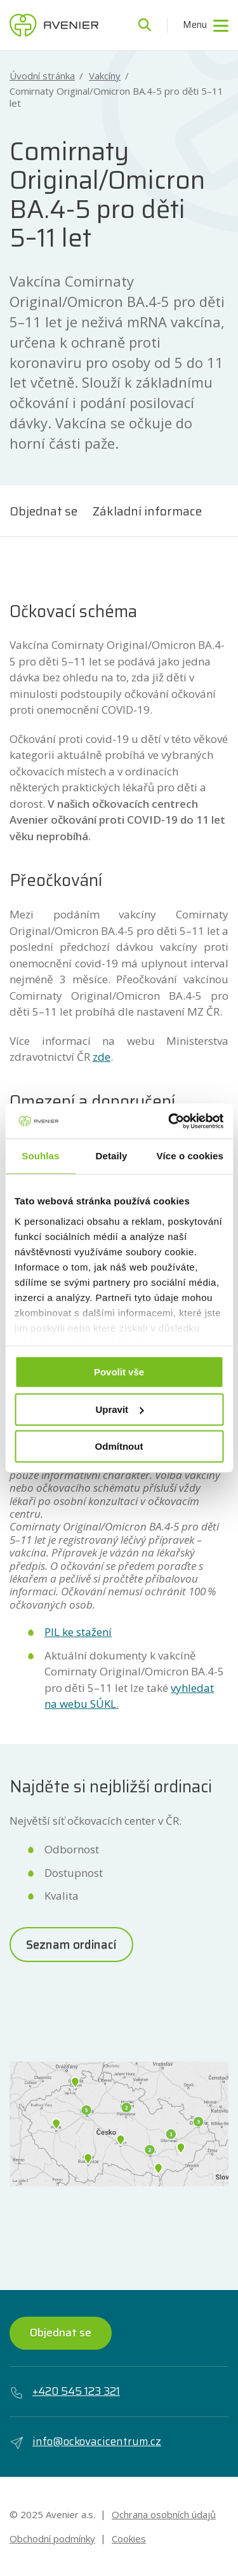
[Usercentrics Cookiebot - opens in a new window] (169, 1121)
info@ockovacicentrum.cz (85, 2442)
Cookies (129, 2538)
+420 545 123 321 (65, 2391)
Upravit (119, 1409)
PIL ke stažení (78, 1632)
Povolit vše (119, 1371)
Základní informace (147, 511)
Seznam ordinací (71, 1944)
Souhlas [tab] (40, 1155)
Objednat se (43, 511)
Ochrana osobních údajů (164, 2514)
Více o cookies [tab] (189, 1155)
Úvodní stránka (42, 76)
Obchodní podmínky (52, 2538)
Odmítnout (119, 1446)
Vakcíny (105, 76)
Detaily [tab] (112, 1155)
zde (101, 1056)
